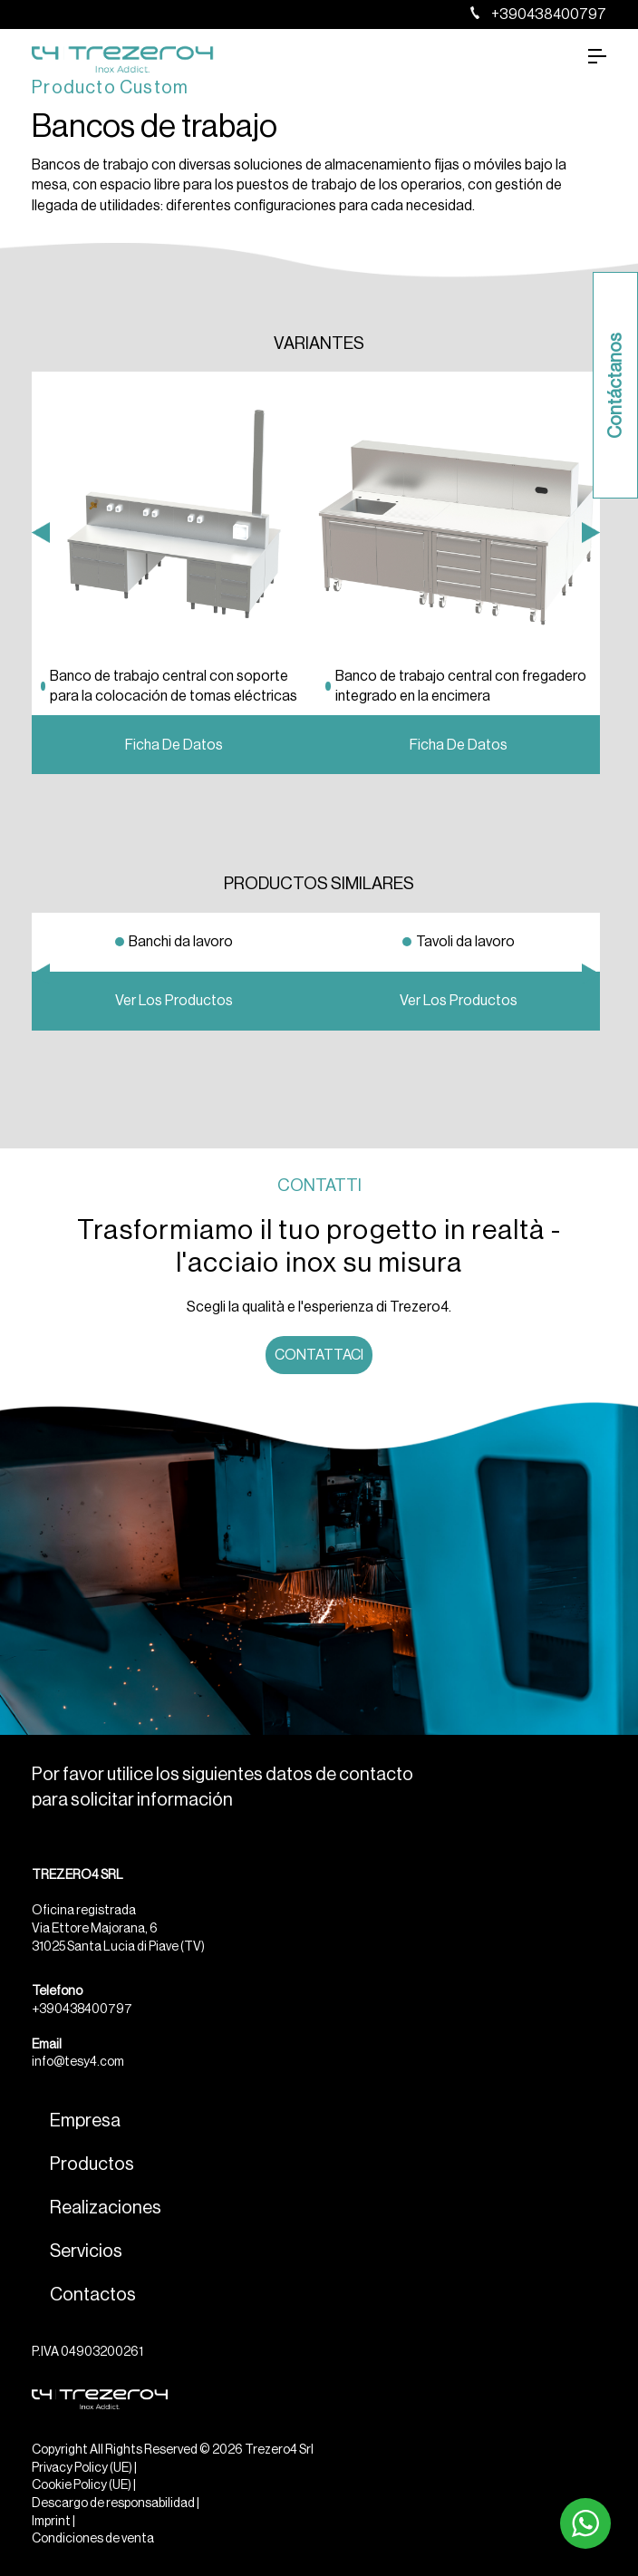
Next (591, 737)
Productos (92, 2164)
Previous (41, 737)
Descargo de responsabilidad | (115, 2503)
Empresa (85, 2121)
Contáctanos (615, 386)
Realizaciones (105, 2208)
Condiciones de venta (93, 2538)
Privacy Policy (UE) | (84, 2468)
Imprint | (53, 2521)
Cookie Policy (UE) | (84, 2485)
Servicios (86, 2251)
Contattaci (319, 1355)
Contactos (93, 2295)
